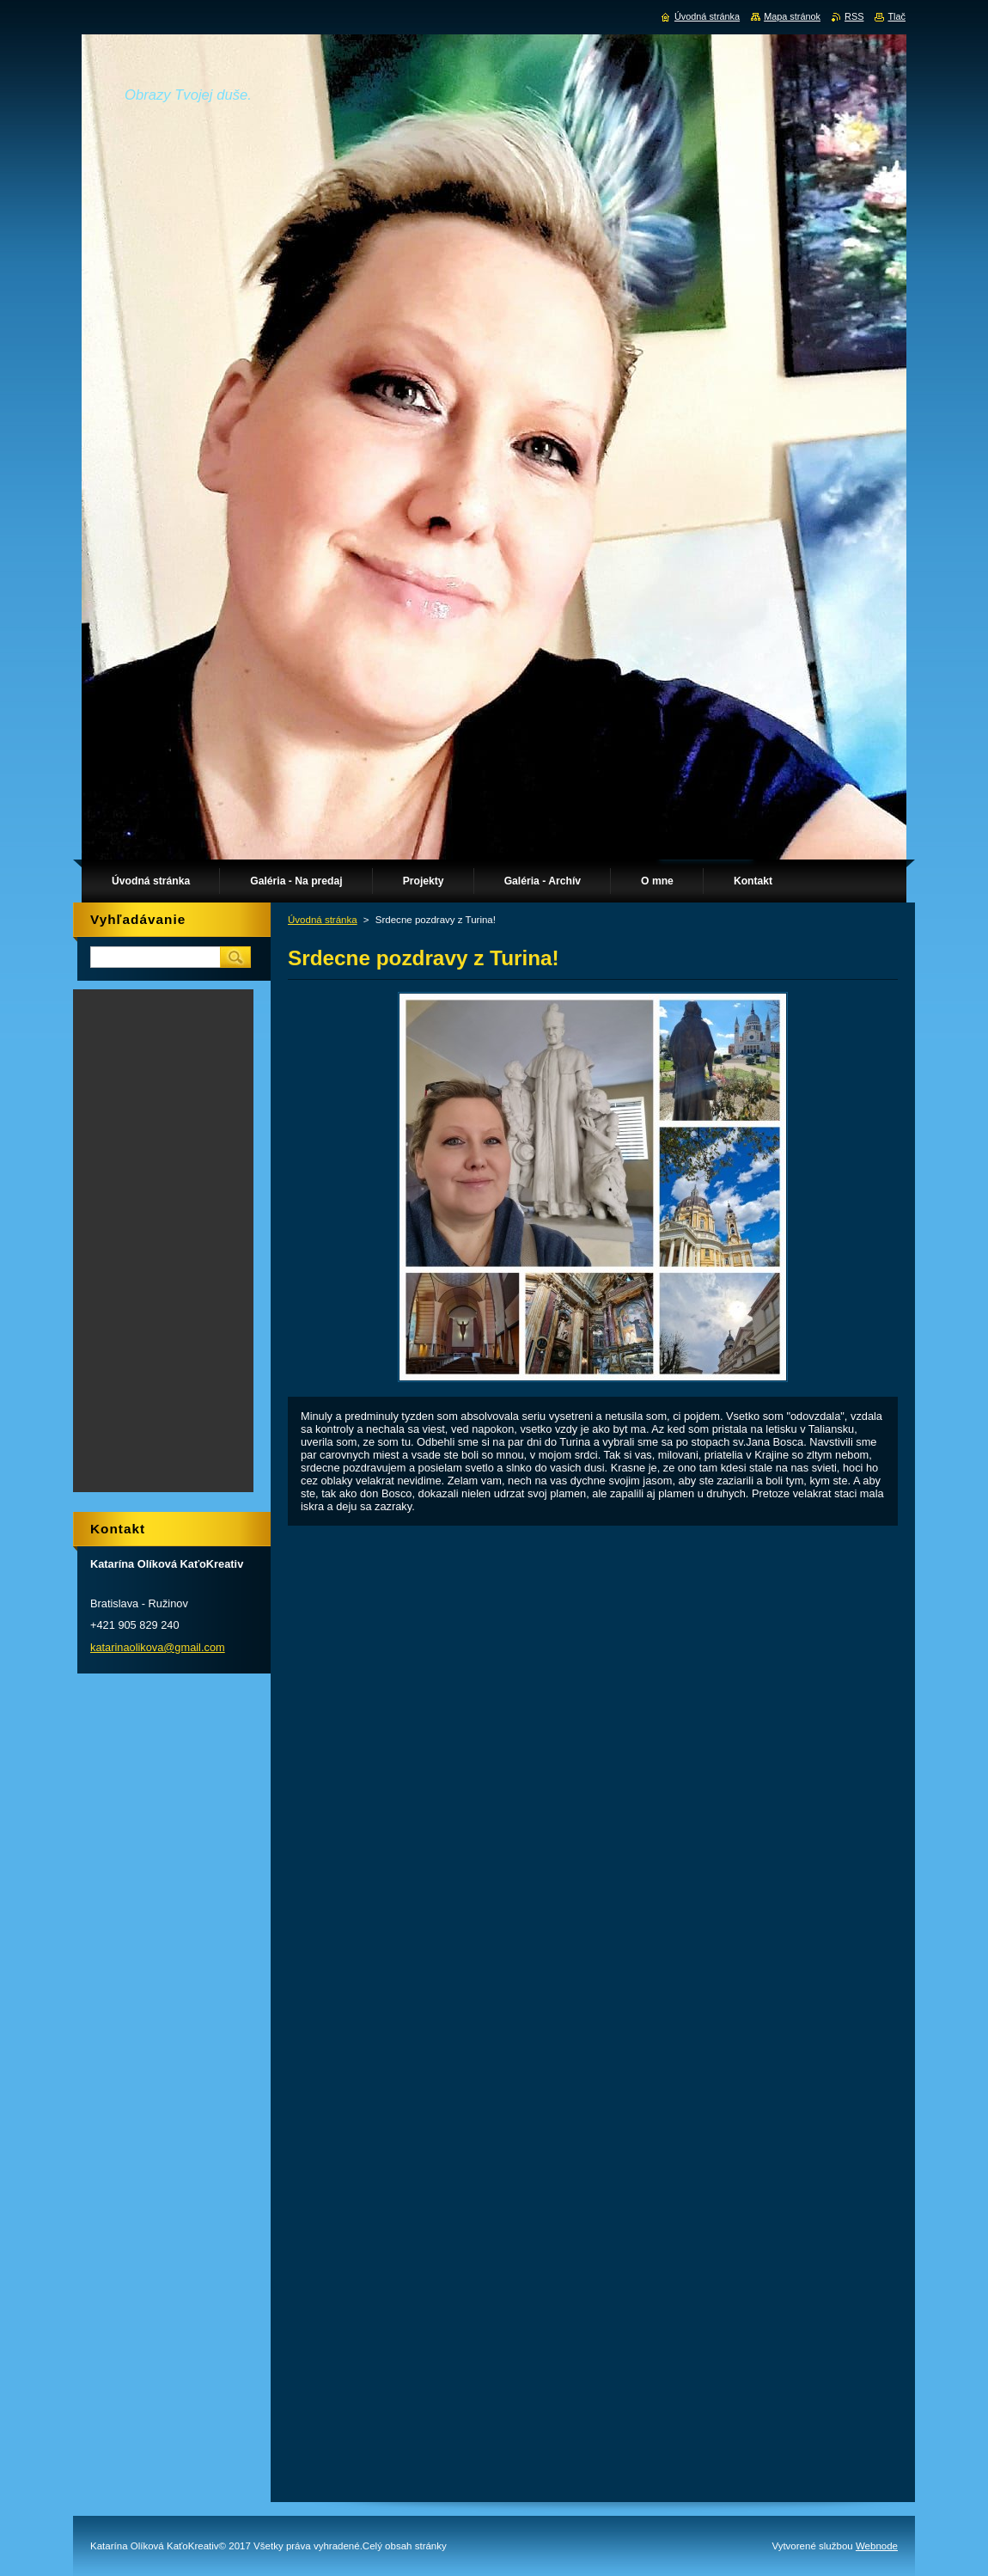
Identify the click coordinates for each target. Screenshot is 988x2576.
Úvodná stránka (322, 920)
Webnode (877, 2546)
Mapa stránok (792, 16)
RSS (854, 16)
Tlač (896, 16)
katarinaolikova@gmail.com (157, 1647)
